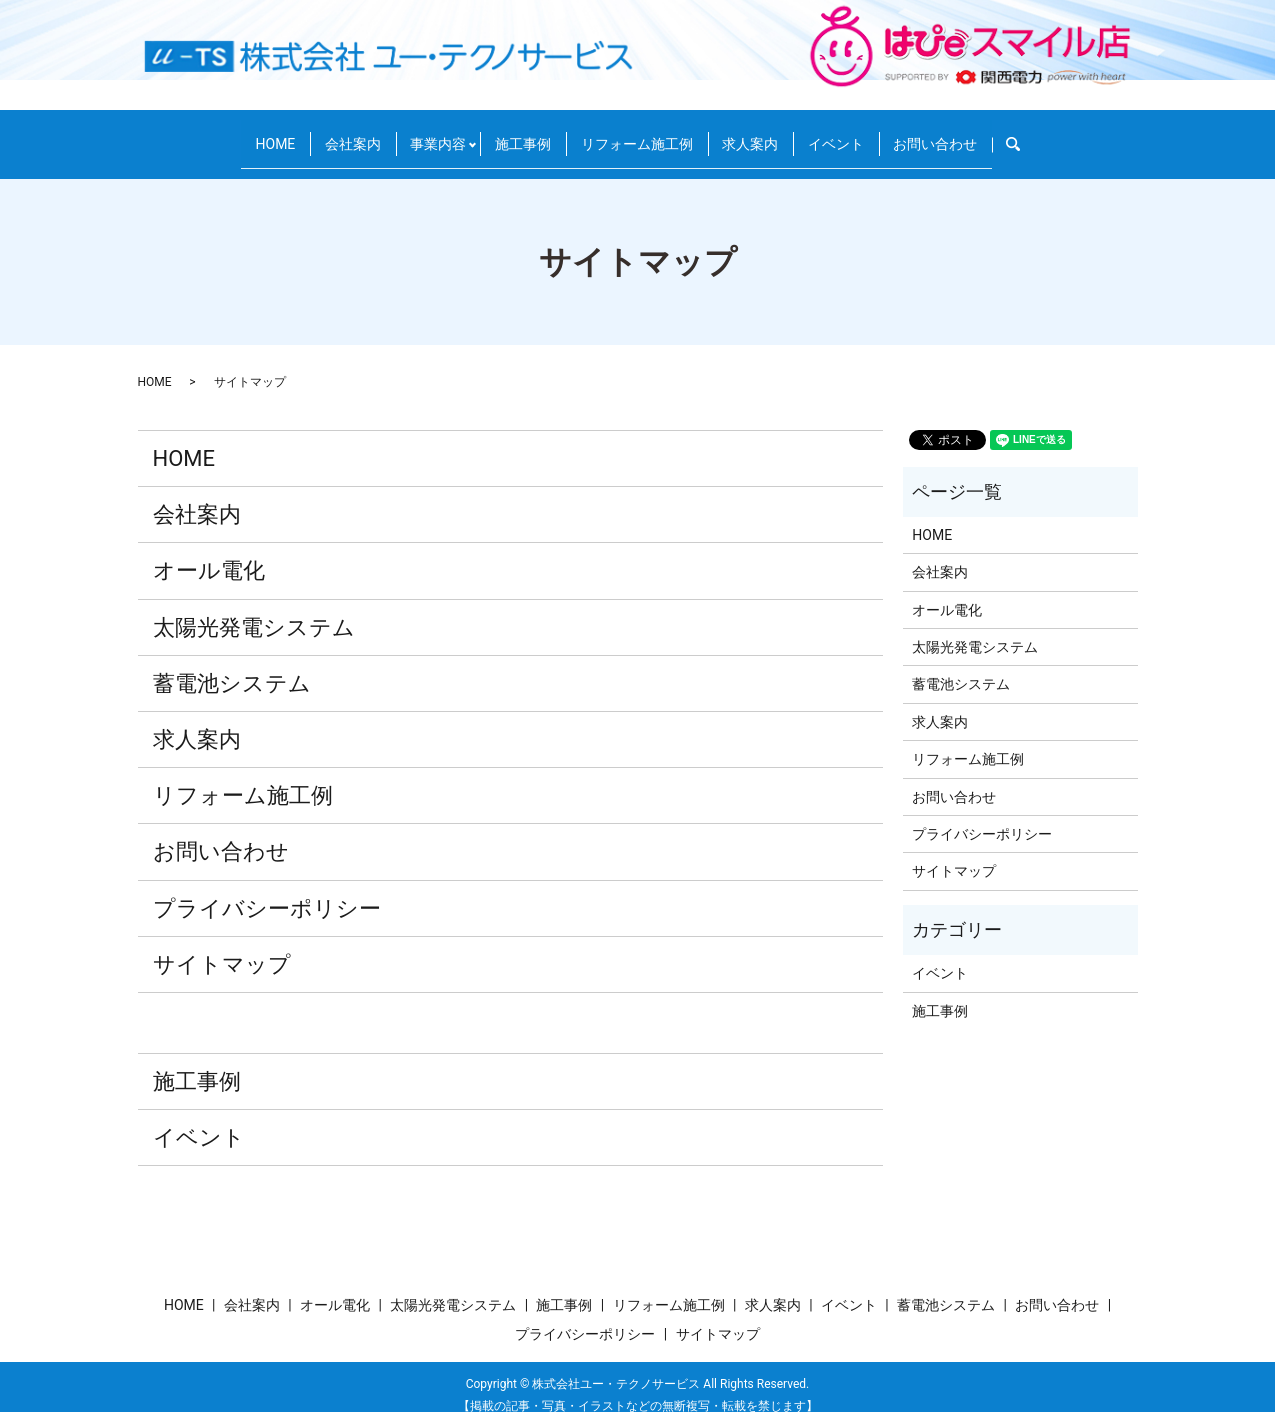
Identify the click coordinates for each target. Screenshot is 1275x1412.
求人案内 (766, 134)
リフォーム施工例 (640, 134)
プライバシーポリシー (267, 890)
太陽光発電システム (254, 609)
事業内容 (423, 134)
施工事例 (514, 134)
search (1070, 135)
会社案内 (325, 134)
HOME (235, 134)
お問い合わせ (976, 134)
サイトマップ (222, 946)
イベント (864, 134)
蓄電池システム (232, 665)
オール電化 (209, 553)
